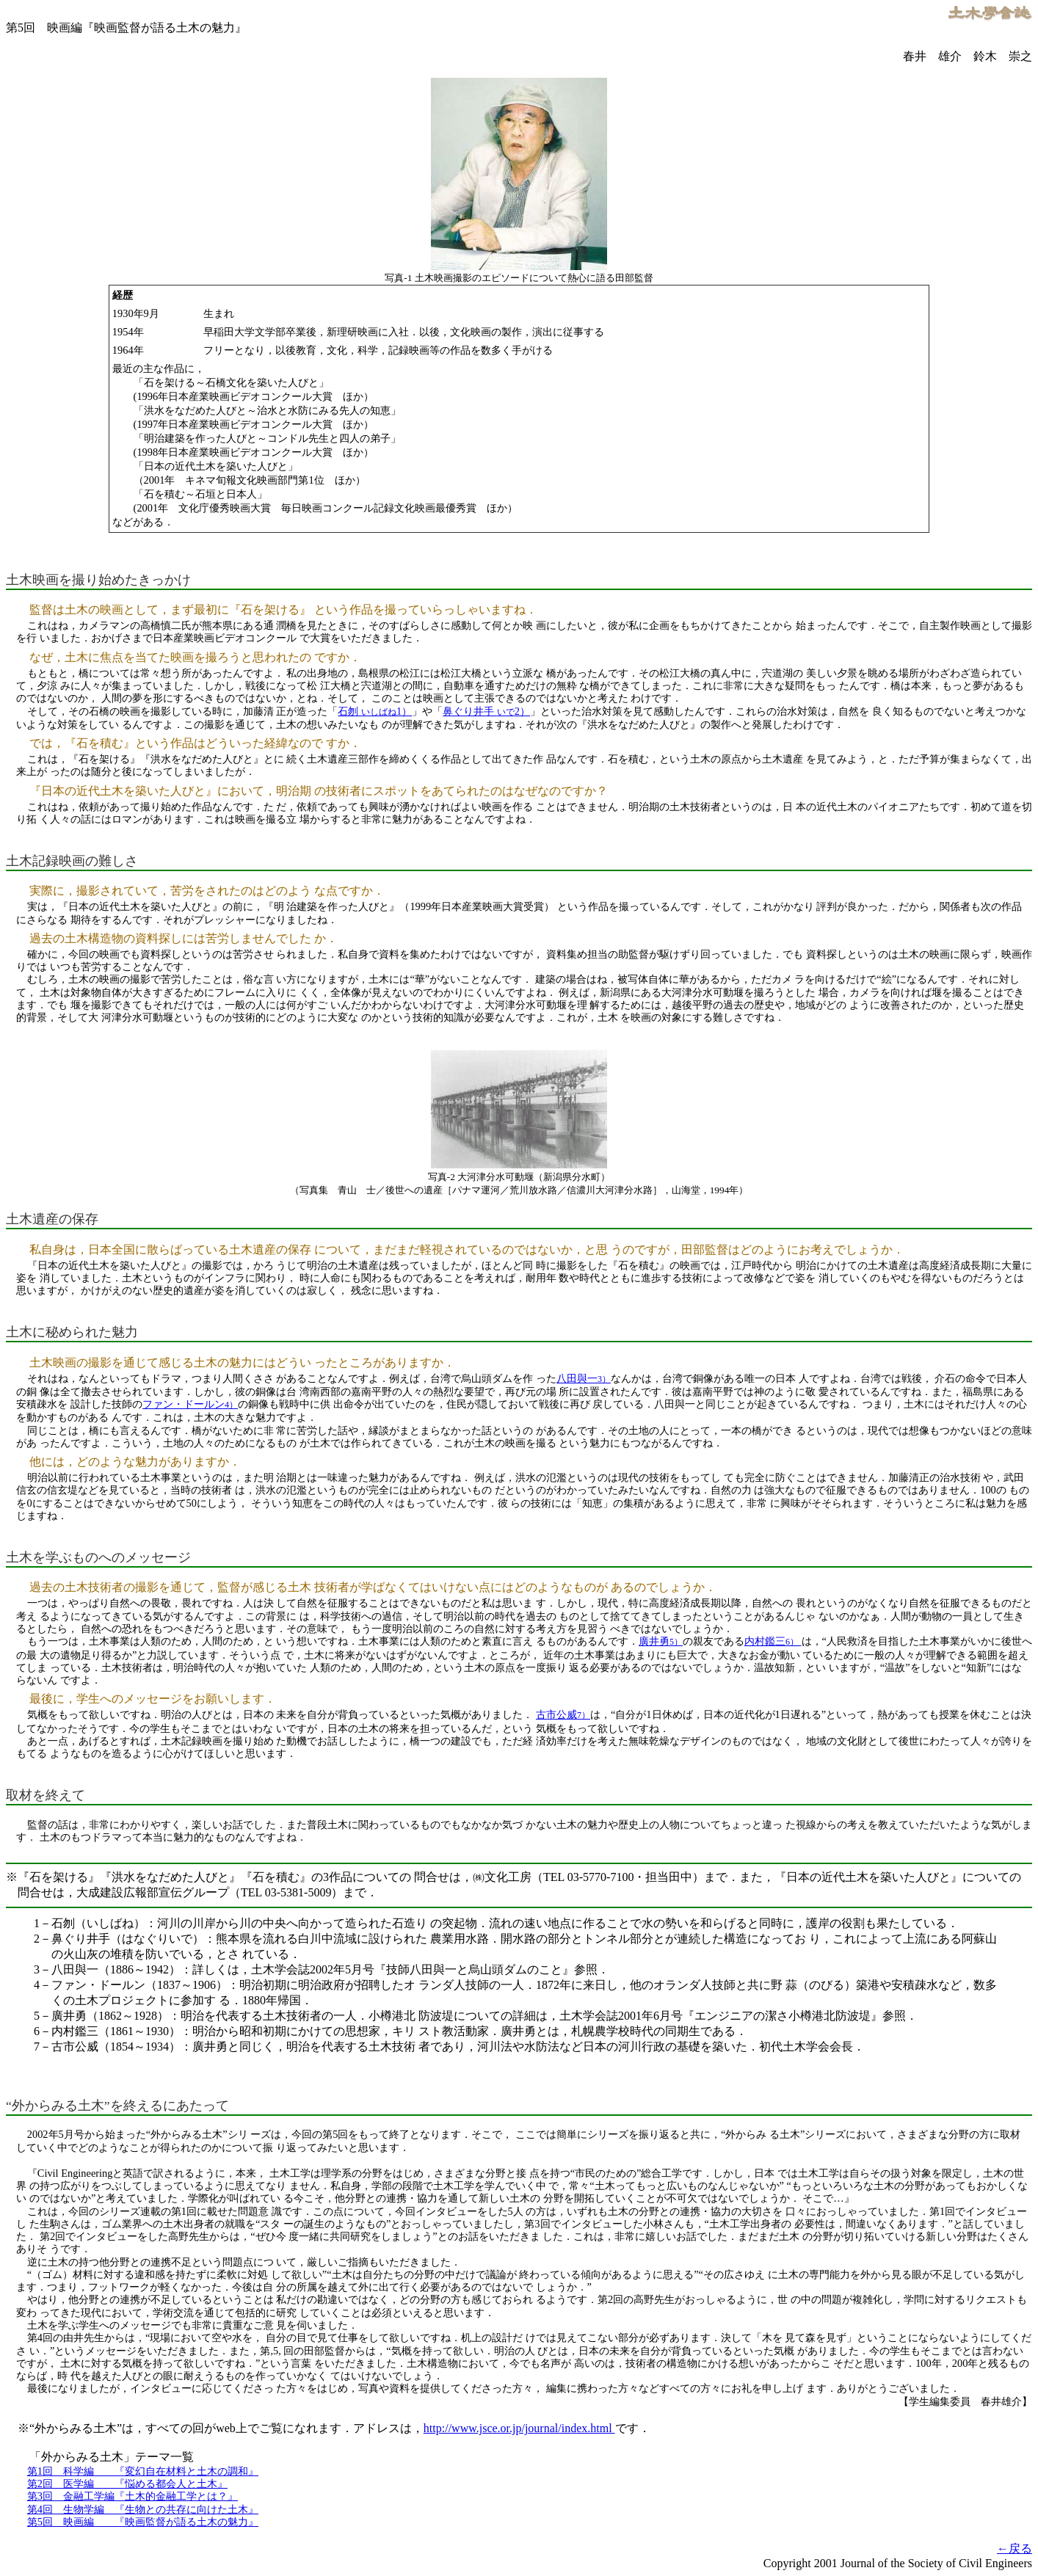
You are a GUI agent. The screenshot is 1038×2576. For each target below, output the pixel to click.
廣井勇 (661, 1641)
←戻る (1014, 2548)
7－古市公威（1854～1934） (107, 2046)
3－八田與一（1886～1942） (107, 1969)
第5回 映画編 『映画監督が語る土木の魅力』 (142, 2522)
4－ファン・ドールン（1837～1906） (131, 1985)
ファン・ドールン (190, 1404)
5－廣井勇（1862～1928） (101, 2015)
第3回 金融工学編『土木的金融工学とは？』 (132, 2496)
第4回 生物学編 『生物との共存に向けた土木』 (142, 2509)
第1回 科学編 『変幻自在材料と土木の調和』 (142, 2471)
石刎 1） (375, 711)
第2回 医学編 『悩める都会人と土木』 (127, 2483)
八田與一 (583, 1378)
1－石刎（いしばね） (89, 1923)
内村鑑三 (773, 1641)
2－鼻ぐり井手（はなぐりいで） (119, 1938)
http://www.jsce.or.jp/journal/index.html (519, 2428)
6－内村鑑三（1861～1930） (107, 2031)
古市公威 (563, 1714)
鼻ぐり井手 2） (486, 711)
